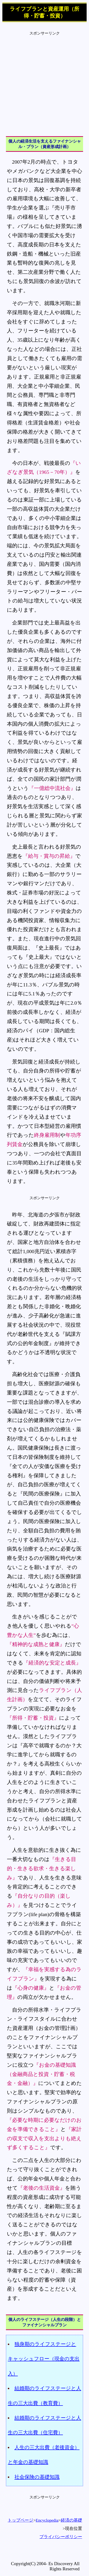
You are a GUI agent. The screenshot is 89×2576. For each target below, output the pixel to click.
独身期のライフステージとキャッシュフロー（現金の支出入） (44, 2358)
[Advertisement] (44, 80)
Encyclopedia (47, 2520)
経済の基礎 (71, 2520)
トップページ (20, 2520)
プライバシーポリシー (60, 2536)
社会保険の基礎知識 (37, 2477)
